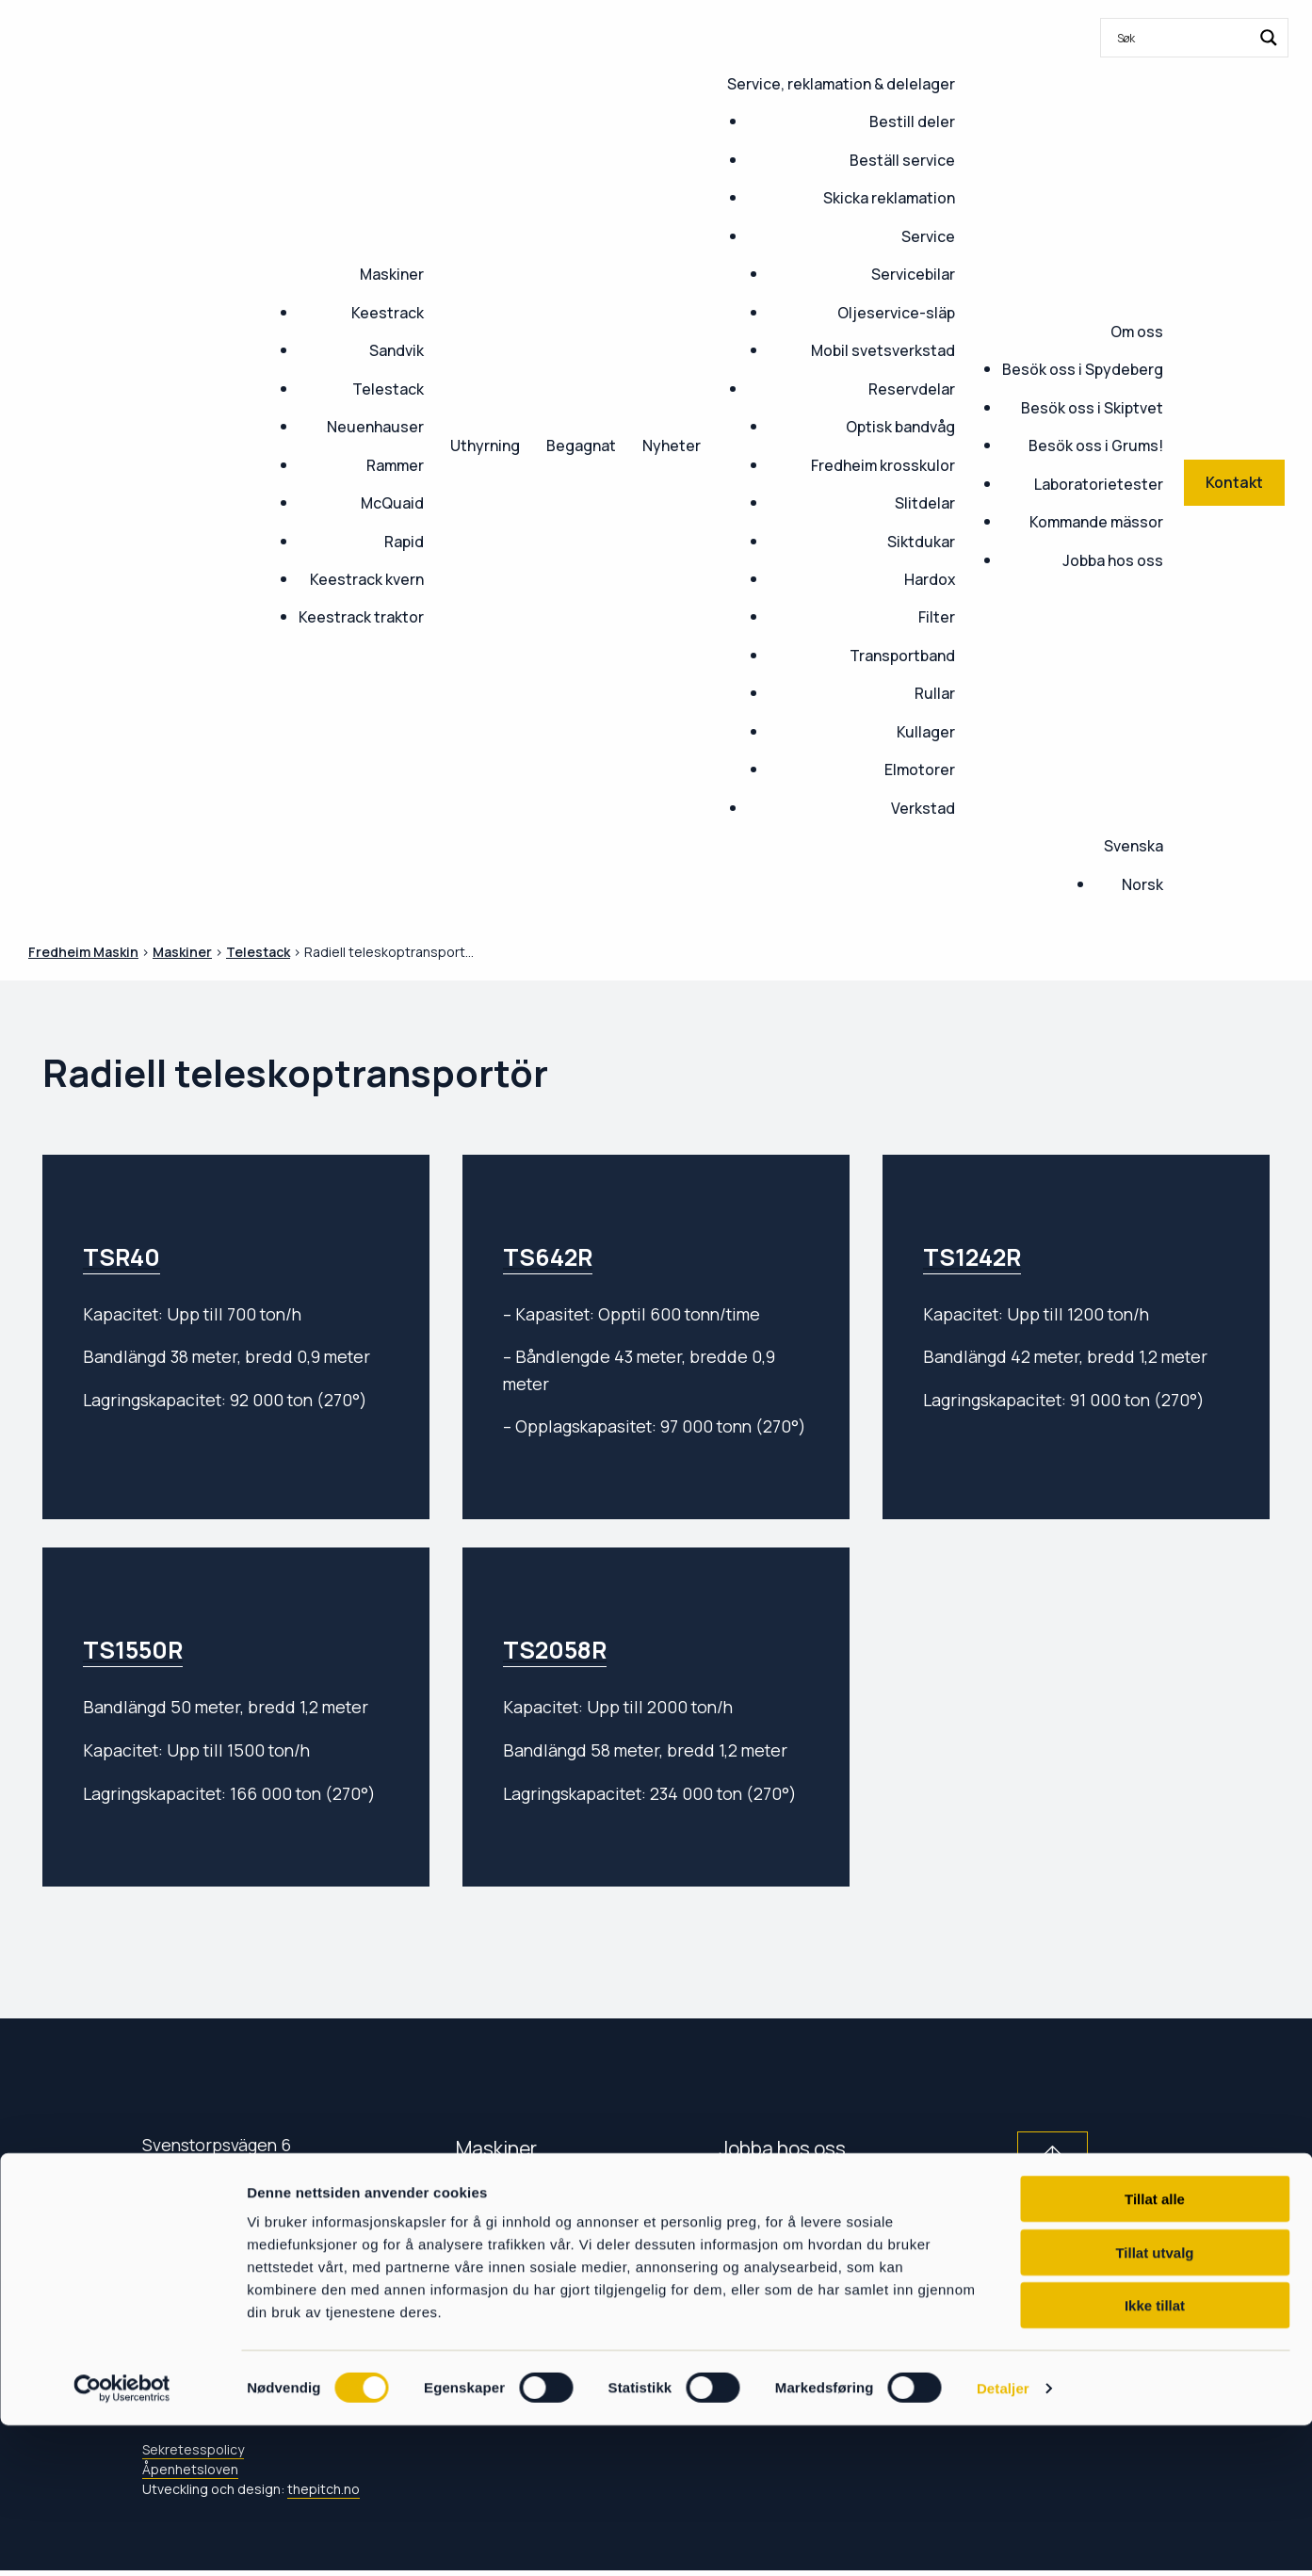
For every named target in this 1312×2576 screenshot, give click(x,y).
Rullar (935, 693)
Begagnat (581, 445)
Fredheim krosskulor (883, 465)
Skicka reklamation (889, 197)
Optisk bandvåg (900, 426)
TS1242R (972, 1256)
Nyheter (671, 445)
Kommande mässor (1096, 521)
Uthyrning (485, 445)
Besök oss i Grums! (1096, 445)
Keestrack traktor (361, 617)
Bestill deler (912, 121)
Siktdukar (921, 541)
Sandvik (396, 350)
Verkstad (923, 808)
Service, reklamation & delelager (841, 83)
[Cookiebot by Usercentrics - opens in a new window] (122, 2539)
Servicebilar (913, 274)
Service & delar (523, 2278)
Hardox (929, 579)
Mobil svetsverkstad (883, 350)
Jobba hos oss (1112, 560)
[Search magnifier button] (1268, 37)
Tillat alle (1155, 2349)
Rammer (395, 465)
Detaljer (1003, 2539)
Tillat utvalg (1154, 2403)
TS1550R (133, 1649)
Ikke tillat (1155, 2456)
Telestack (388, 389)
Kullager (926, 731)
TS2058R (555, 1649)
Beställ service (902, 160)
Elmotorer (919, 769)
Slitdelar (925, 503)
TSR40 (121, 1256)
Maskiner (392, 274)
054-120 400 (209, 2241)
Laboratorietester (1098, 484)
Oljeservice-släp (896, 312)
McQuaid (392, 503)
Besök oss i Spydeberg (1082, 369)
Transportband (902, 655)
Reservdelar (911, 389)
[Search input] (1182, 38)
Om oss (1136, 331)
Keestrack (387, 312)
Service (928, 236)
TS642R (547, 1256)
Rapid (404, 541)
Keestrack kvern (367, 579)
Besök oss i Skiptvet (1092, 407)
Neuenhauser (375, 426)
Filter (936, 617)
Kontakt (491, 2234)
